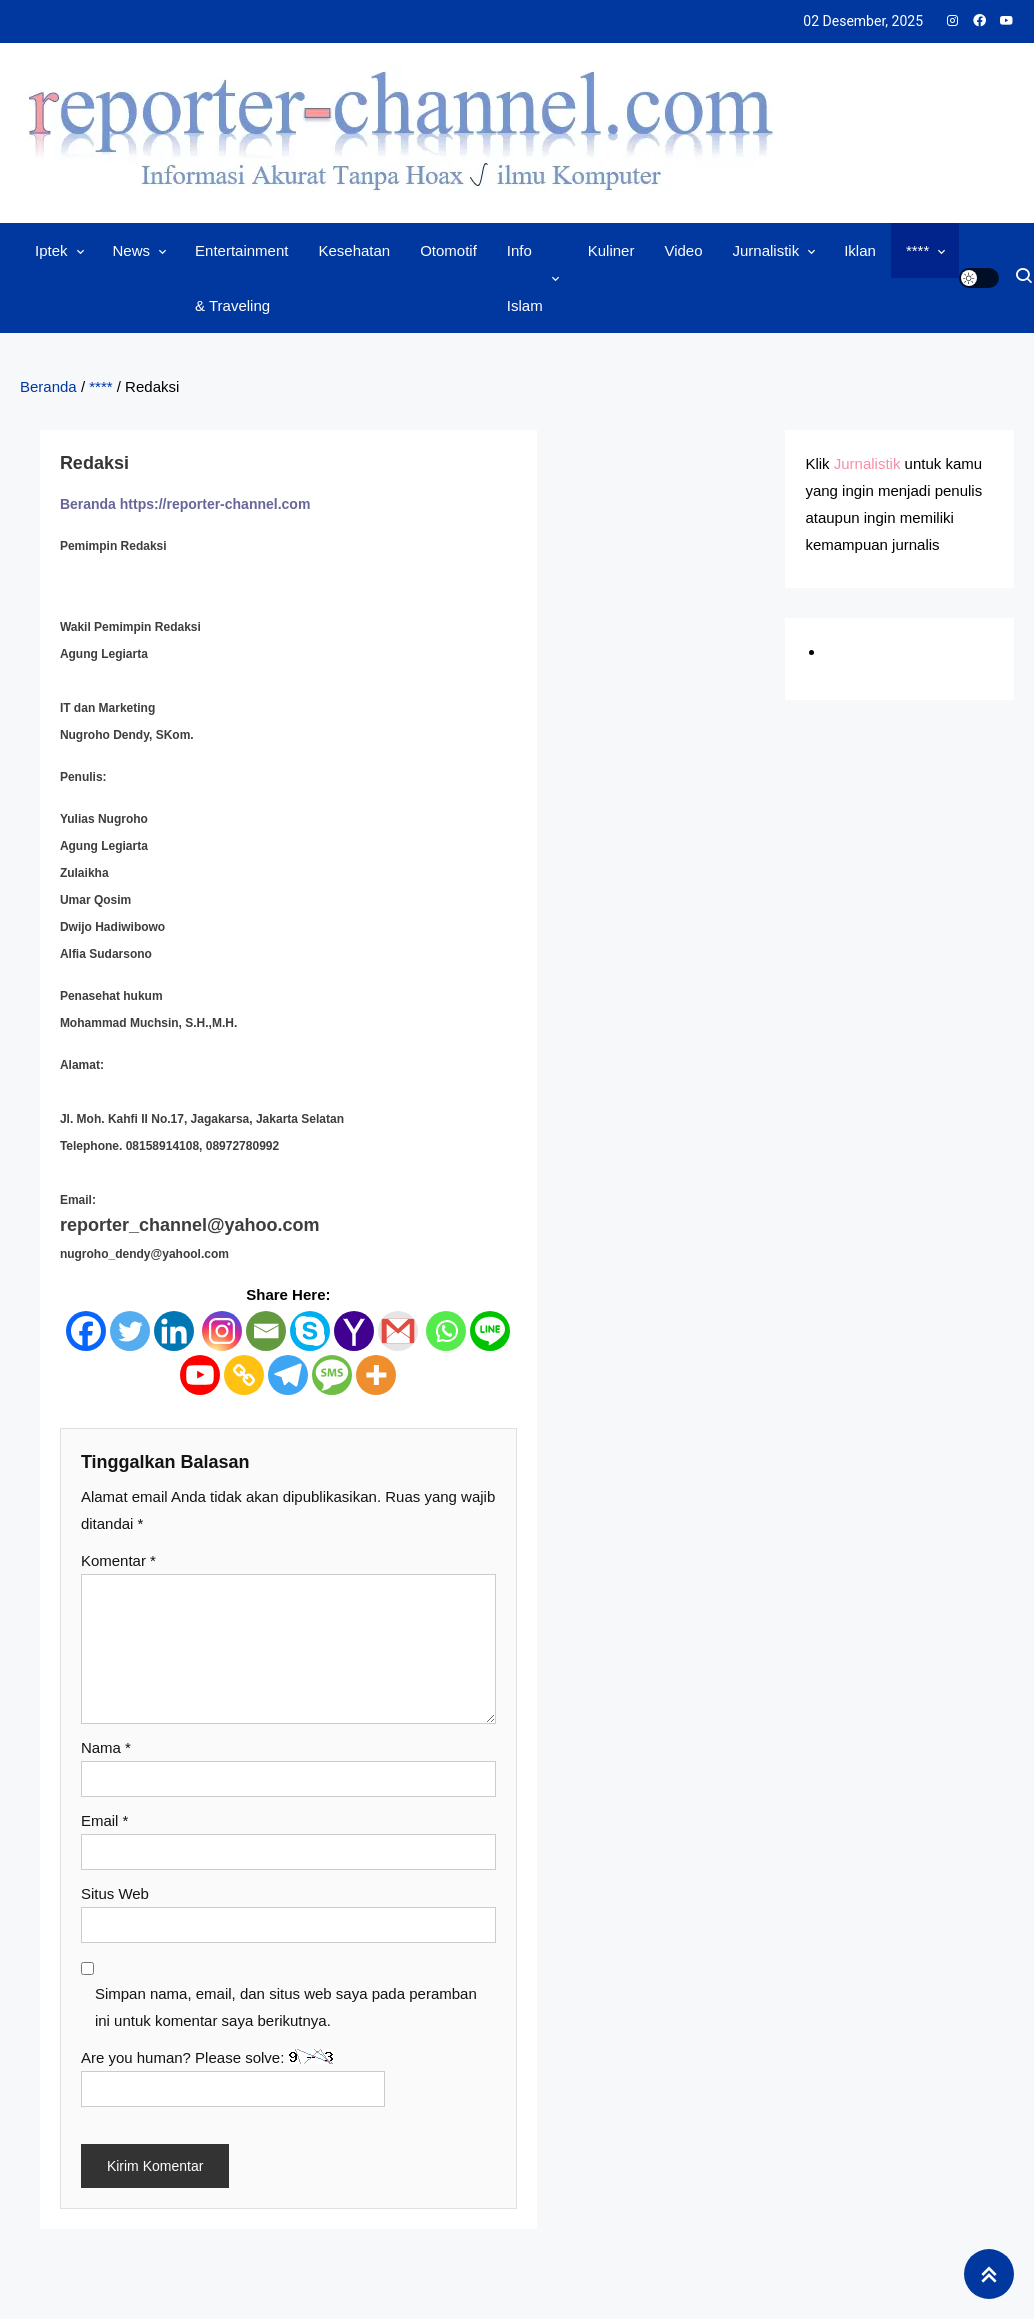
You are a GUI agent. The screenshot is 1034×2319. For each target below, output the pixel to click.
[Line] (490, 1331)
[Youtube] (200, 1375)
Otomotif (448, 250)
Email (105, 1820)
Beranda (48, 386)
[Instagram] (222, 1331)
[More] (376, 1375)
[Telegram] (288, 1375)
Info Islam (525, 278)
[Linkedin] (174, 1331)
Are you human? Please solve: (233, 2078)
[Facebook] (86, 1331)
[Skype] (310, 1331)
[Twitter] (130, 1331)
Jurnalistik (766, 250)
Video (683, 250)
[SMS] (332, 1375)
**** (917, 250)
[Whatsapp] (446, 1331)
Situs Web (115, 1893)
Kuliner (611, 250)
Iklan (860, 250)
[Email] (266, 1331)
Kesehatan (354, 250)
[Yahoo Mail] (354, 1331)
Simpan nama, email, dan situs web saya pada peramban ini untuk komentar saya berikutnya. (286, 2007)
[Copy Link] (244, 1375)
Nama (106, 1747)
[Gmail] (398, 1331)
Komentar (118, 1560)
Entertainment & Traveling (241, 278)
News (132, 250)
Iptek (51, 250)
